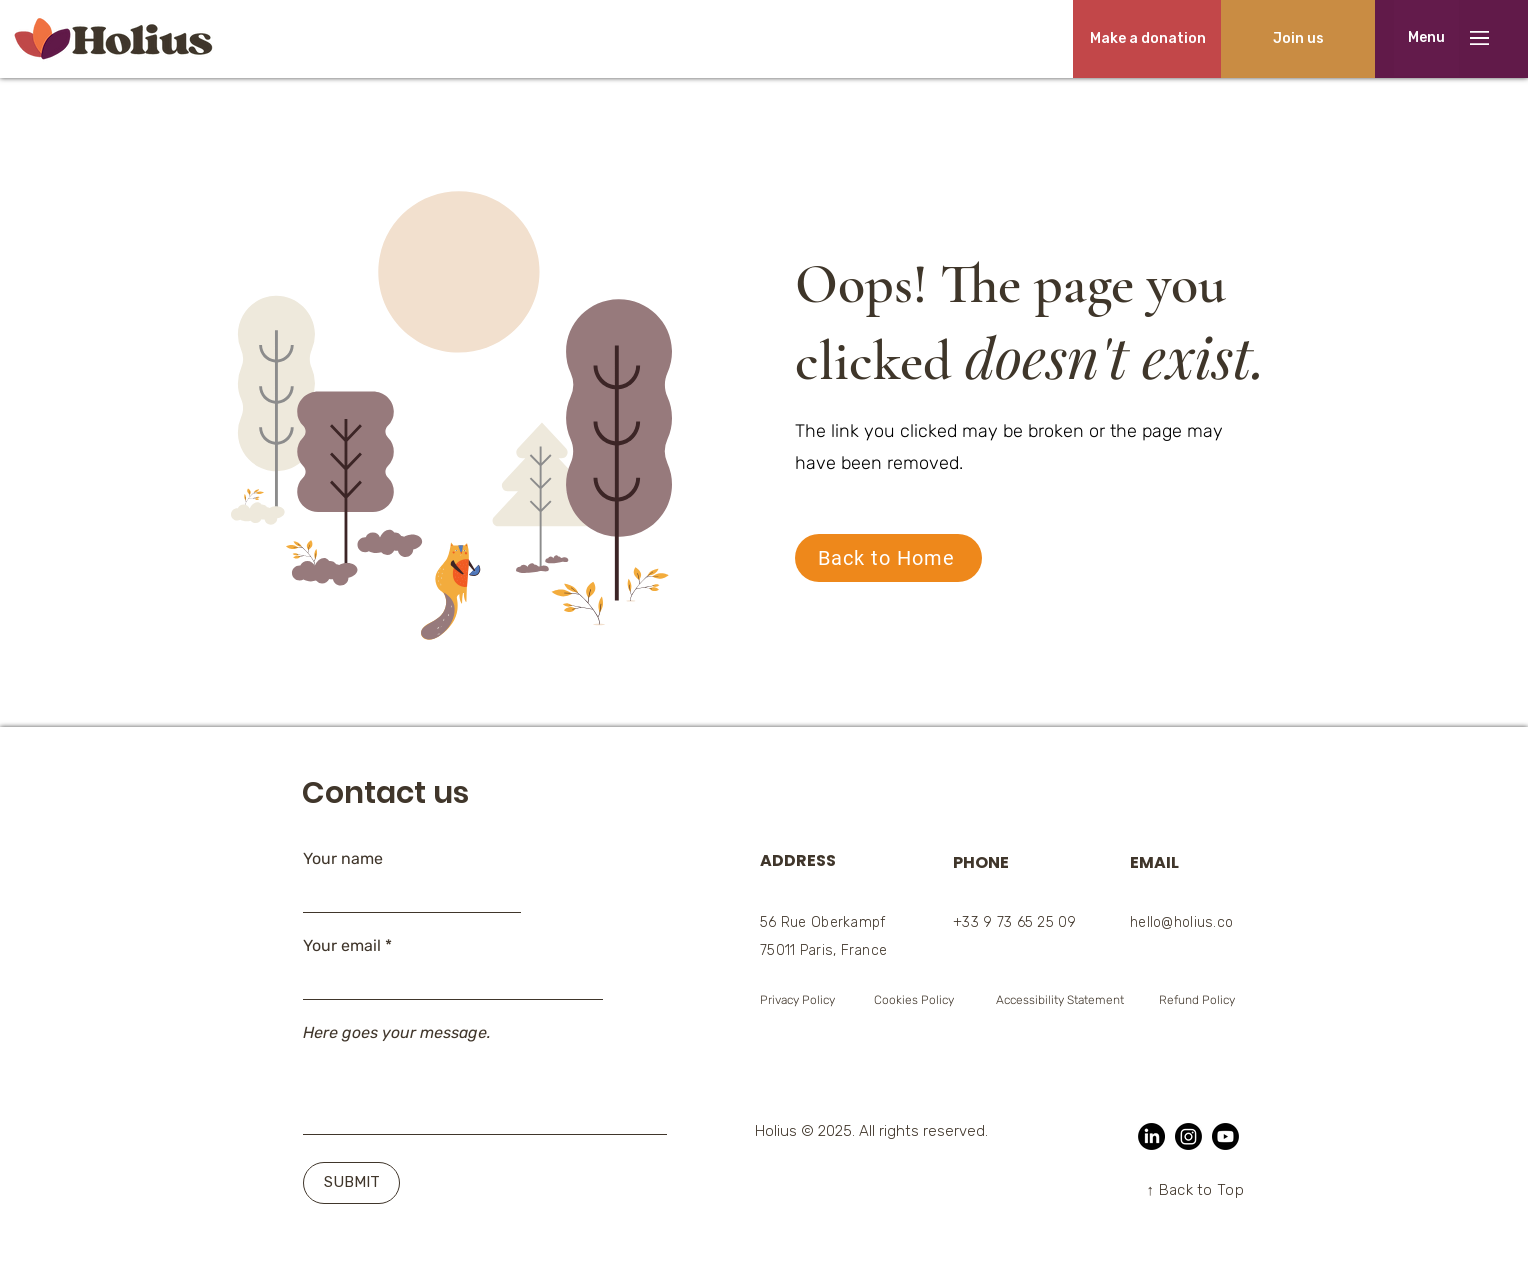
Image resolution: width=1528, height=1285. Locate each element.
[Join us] (1298, 39)
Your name (343, 859)
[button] (1426, 38)
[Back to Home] (888, 558)
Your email (342, 946)
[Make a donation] (1147, 39)
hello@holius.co (1181, 922)
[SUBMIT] (351, 1183)
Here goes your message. (397, 1033)
